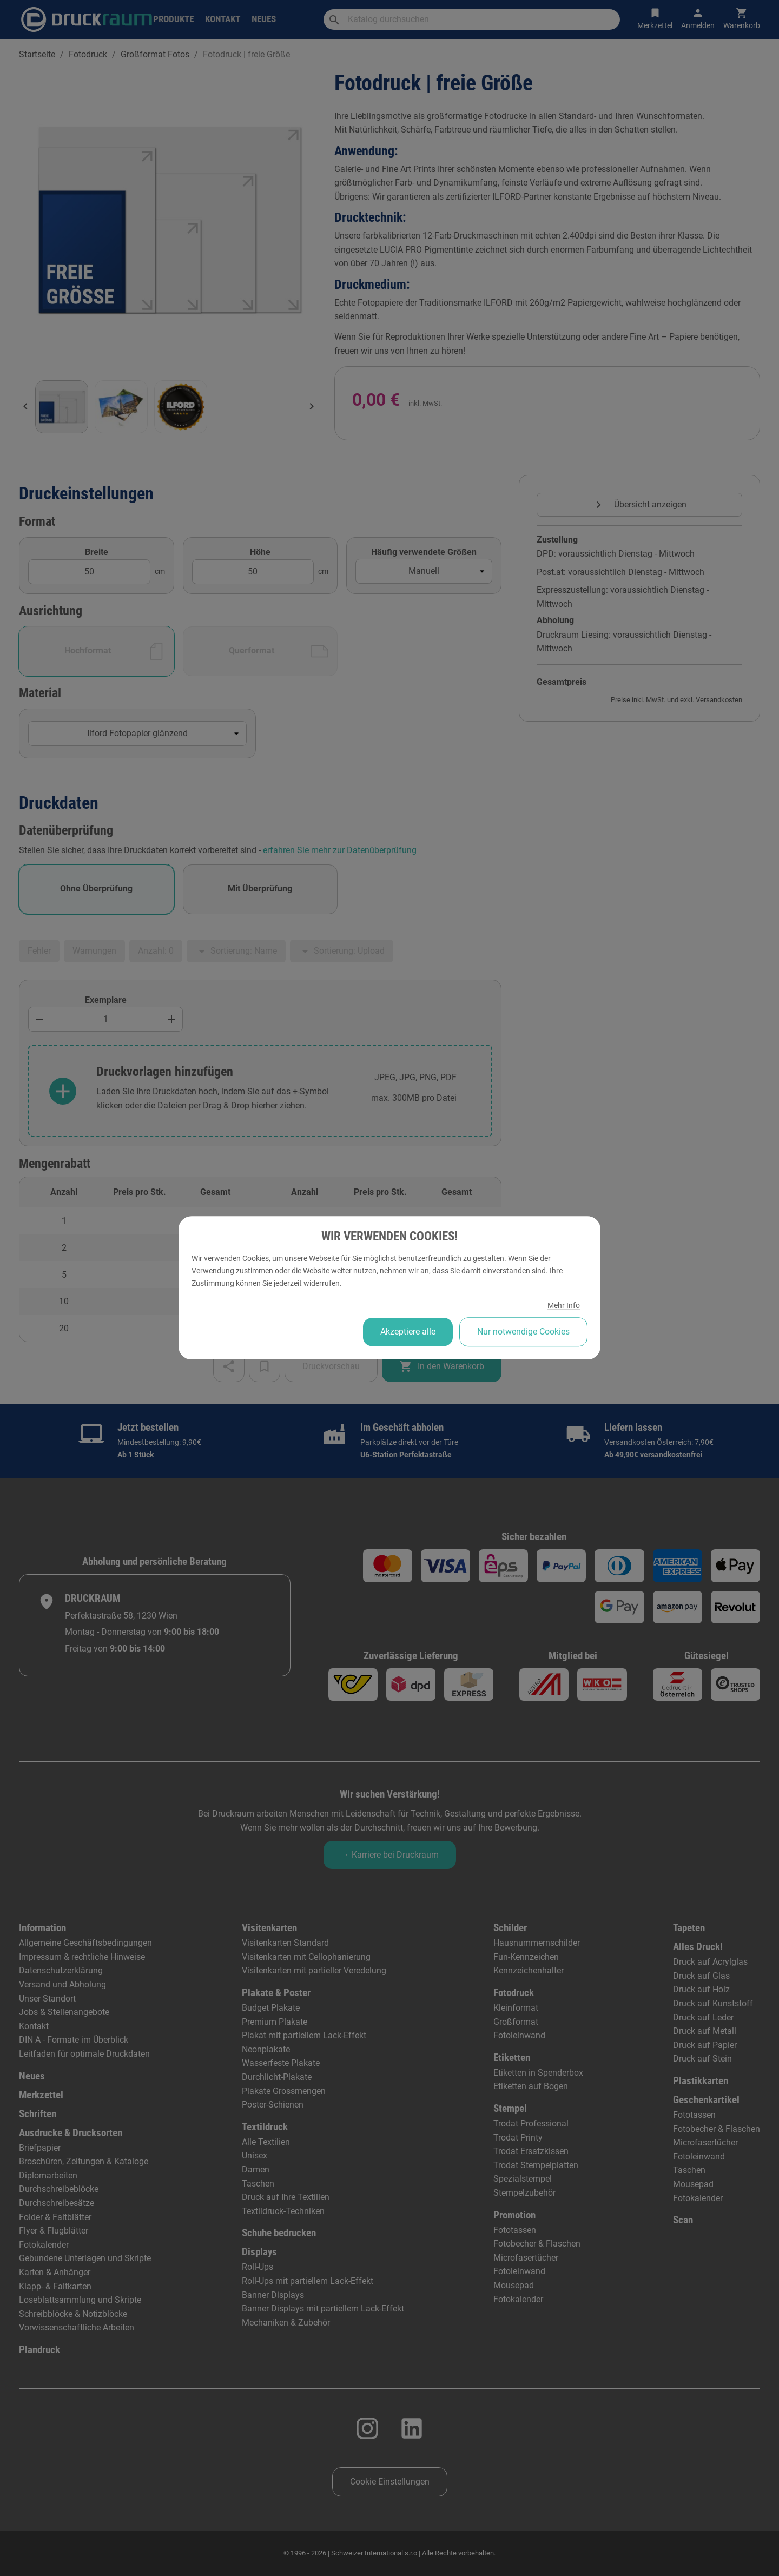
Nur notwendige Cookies (523, 1332)
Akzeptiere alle (407, 1332)
